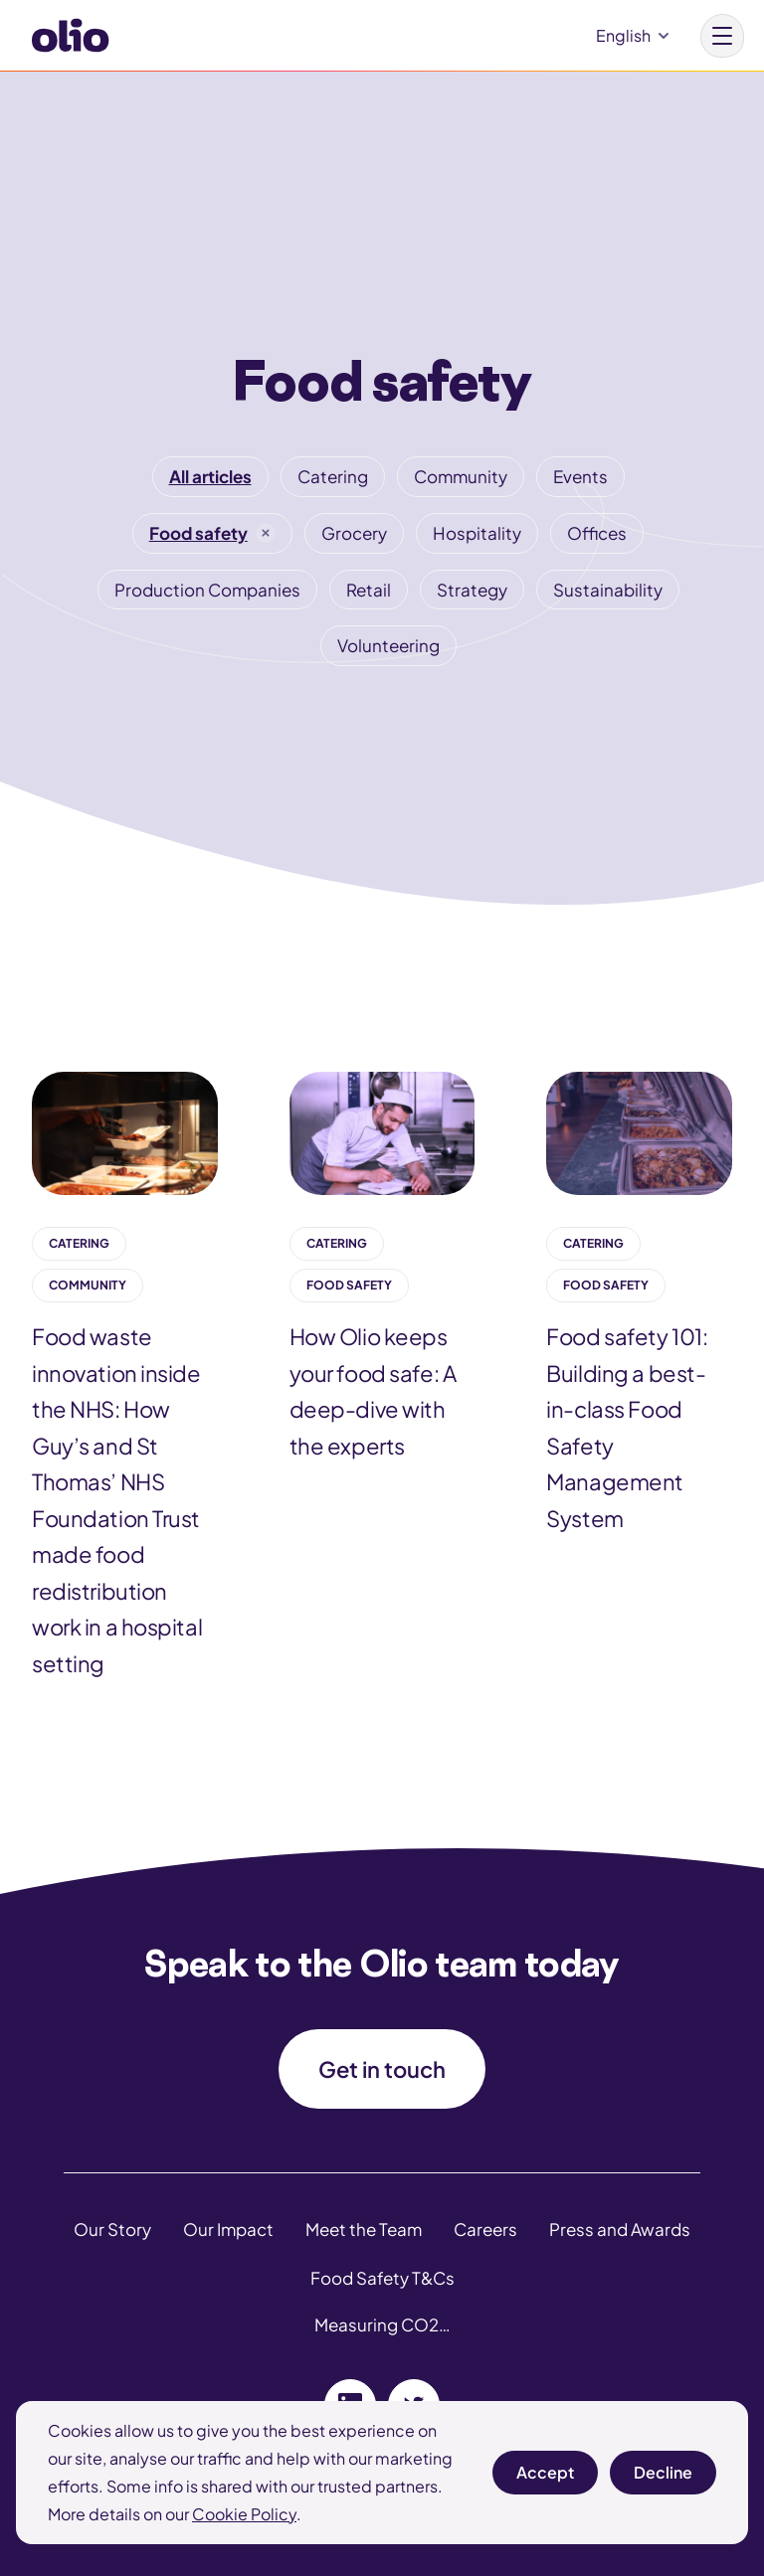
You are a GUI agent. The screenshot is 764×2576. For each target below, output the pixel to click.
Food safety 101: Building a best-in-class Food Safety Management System (626, 1427)
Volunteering (388, 645)
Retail (368, 590)
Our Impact (228, 2229)
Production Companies (207, 590)
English (623, 36)
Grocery (354, 533)
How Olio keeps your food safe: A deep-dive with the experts (373, 1391)
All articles (210, 476)
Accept (545, 2478)
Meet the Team (363, 2229)
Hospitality (477, 533)
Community (460, 476)
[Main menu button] (722, 36)
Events (580, 476)
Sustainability (608, 590)
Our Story (112, 2229)
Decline (663, 2478)
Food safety (198, 533)
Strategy (472, 590)
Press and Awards (619, 2229)
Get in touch (382, 2069)
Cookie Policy (244, 2513)
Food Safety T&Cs (382, 2278)
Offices (597, 533)
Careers (485, 2229)
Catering (332, 476)
